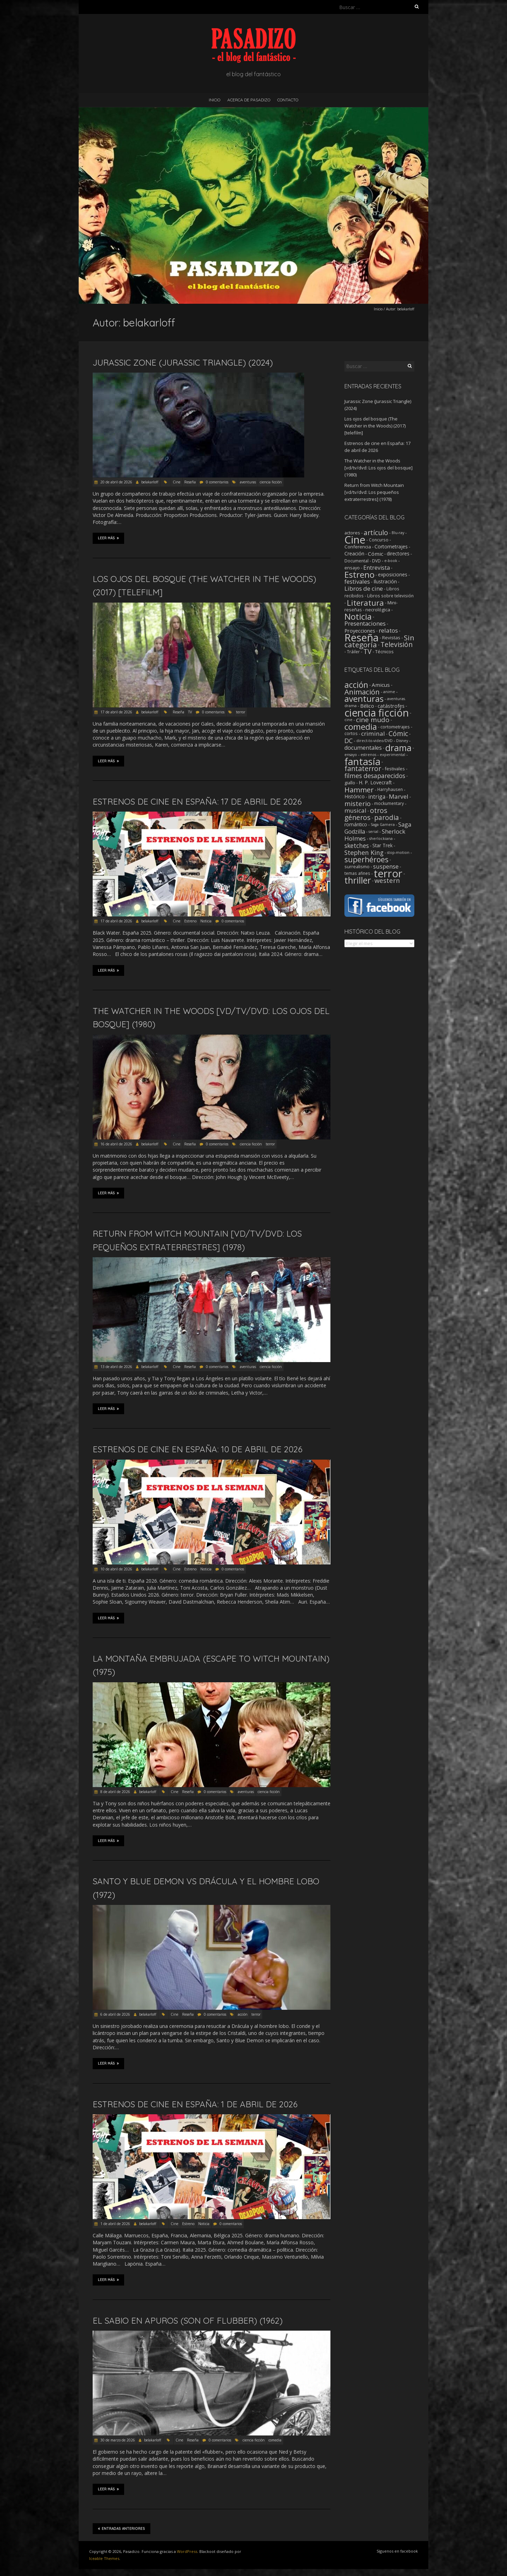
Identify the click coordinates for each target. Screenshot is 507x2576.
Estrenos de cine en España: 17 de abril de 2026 (197, 801)
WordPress (187, 2551)
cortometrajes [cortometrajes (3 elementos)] (395, 727)
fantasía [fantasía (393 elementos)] (362, 761)
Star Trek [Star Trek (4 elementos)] (382, 845)
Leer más (108, 537)
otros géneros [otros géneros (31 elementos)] (365, 814)
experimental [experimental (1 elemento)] (392, 754)
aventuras (248, 482)
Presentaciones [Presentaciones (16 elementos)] (365, 623)
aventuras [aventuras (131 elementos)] (364, 698)
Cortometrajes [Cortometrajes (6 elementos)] (391, 546)
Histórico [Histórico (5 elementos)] (354, 796)
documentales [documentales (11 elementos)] (363, 747)
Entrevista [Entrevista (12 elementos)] (376, 567)
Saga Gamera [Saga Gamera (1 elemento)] (383, 824)
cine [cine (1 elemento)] (348, 719)
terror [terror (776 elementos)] (388, 873)
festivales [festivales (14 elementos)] (357, 581)
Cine (176, 482)
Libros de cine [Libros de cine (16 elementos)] (363, 588)
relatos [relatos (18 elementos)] (388, 630)
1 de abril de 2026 (114, 2223)
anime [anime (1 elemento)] (389, 691)
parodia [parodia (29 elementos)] (386, 817)
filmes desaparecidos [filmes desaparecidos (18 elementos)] (374, 775)
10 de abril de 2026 (115, 1569)
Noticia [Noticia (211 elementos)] (358, 616)
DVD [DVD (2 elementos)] (376, 560)
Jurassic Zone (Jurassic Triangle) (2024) (183, 362)
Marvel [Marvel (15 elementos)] (398, 796)
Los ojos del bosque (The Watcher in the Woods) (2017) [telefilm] (375, 426)
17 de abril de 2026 (115, 712)
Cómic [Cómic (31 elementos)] (398, 733)
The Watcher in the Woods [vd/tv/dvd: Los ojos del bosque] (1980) (378, 468)
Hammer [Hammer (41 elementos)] (359, 789)
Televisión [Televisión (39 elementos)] (396, 644)
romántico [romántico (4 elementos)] (355, 824)
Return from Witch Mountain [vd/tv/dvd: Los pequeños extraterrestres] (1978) (374, 492)
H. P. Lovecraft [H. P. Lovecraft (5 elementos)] (375, 782)
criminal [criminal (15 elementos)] (373, 733)
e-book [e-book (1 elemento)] (390, 560)
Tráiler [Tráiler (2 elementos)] (353, 651)
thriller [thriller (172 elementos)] (357, 880)
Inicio (214, 99)
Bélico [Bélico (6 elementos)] (367, 705)
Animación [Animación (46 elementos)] (362, 692)
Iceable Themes (104, 2558)
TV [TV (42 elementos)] (367, 651)
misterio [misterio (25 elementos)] (357, 803)
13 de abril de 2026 (115, 1366)
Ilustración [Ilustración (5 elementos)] (385, 581)
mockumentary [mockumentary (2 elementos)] (389, 803)
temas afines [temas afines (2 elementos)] (357, 873)
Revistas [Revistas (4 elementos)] (391, 637)
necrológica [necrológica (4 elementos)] (377, 609)
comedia (275, 2440)
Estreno (190, 921)
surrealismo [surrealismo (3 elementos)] (357, 866)
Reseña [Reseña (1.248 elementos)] (361, 638)
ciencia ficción (271, 482)
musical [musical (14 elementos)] (355, 810)
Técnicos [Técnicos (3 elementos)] (384, 651)
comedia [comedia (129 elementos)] (360, 726)
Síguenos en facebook (397, 2551)
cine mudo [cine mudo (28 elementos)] (373, 719)
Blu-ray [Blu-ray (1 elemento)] (398, 532)
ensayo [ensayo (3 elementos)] (352, 567)
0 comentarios (217, 482)
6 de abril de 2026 (114, 2014)
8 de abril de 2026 (114, 1791)
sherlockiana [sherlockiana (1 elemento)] (381, 838)
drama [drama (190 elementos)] (398, 748)
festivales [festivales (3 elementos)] (395, 768)
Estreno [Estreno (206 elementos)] (359, 574)
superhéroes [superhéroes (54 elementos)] (366, 859)
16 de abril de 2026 (115, 1144)
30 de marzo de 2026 (117, 2440)
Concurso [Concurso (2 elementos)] (378, 539)
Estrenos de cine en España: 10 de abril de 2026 (197, 1449)
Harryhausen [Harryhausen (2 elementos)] (390, 789)
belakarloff (149, 482)
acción (243, 2014)
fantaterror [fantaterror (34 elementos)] (362, 768)
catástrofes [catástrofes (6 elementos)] (391, 705)
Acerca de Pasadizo (248, 99)
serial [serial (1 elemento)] (373, 831)
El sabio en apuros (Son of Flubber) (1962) (188, 2320)
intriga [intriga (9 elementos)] (376, 796)
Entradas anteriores (121, 2528)
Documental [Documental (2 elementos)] (356, 560)
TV (190, 712)
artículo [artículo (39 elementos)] (376, 532)
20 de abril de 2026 (115, 482)
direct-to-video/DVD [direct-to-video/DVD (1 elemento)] (374, 740)
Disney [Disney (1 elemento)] (402, 740)
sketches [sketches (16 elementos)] (356, 845)
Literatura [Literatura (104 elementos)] (365, 602)
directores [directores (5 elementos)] (398, 553)
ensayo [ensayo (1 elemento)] (350, 754)
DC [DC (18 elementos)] (348, 740)
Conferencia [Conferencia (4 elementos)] (357, 547)
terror (240, 712)
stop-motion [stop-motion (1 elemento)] (398, 852)
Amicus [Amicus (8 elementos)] (381, 684)
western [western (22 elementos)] (387, 880)
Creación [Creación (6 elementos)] (354, 553)
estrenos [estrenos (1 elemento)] (368, 754)
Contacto (287, 99)
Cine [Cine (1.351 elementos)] (354, 540)
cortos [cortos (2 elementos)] (351, 733)
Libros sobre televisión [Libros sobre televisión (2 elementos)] (390, 595)
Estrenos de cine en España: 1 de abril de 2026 (195, 2104)
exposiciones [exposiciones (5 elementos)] (392, 574)
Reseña (190, 482)
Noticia (206, 921)
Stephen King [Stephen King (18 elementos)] (364, 852)
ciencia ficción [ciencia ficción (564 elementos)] (376, 712)
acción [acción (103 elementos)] (356, 684)
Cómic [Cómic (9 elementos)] (375, 553)
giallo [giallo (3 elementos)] (349, 782)
